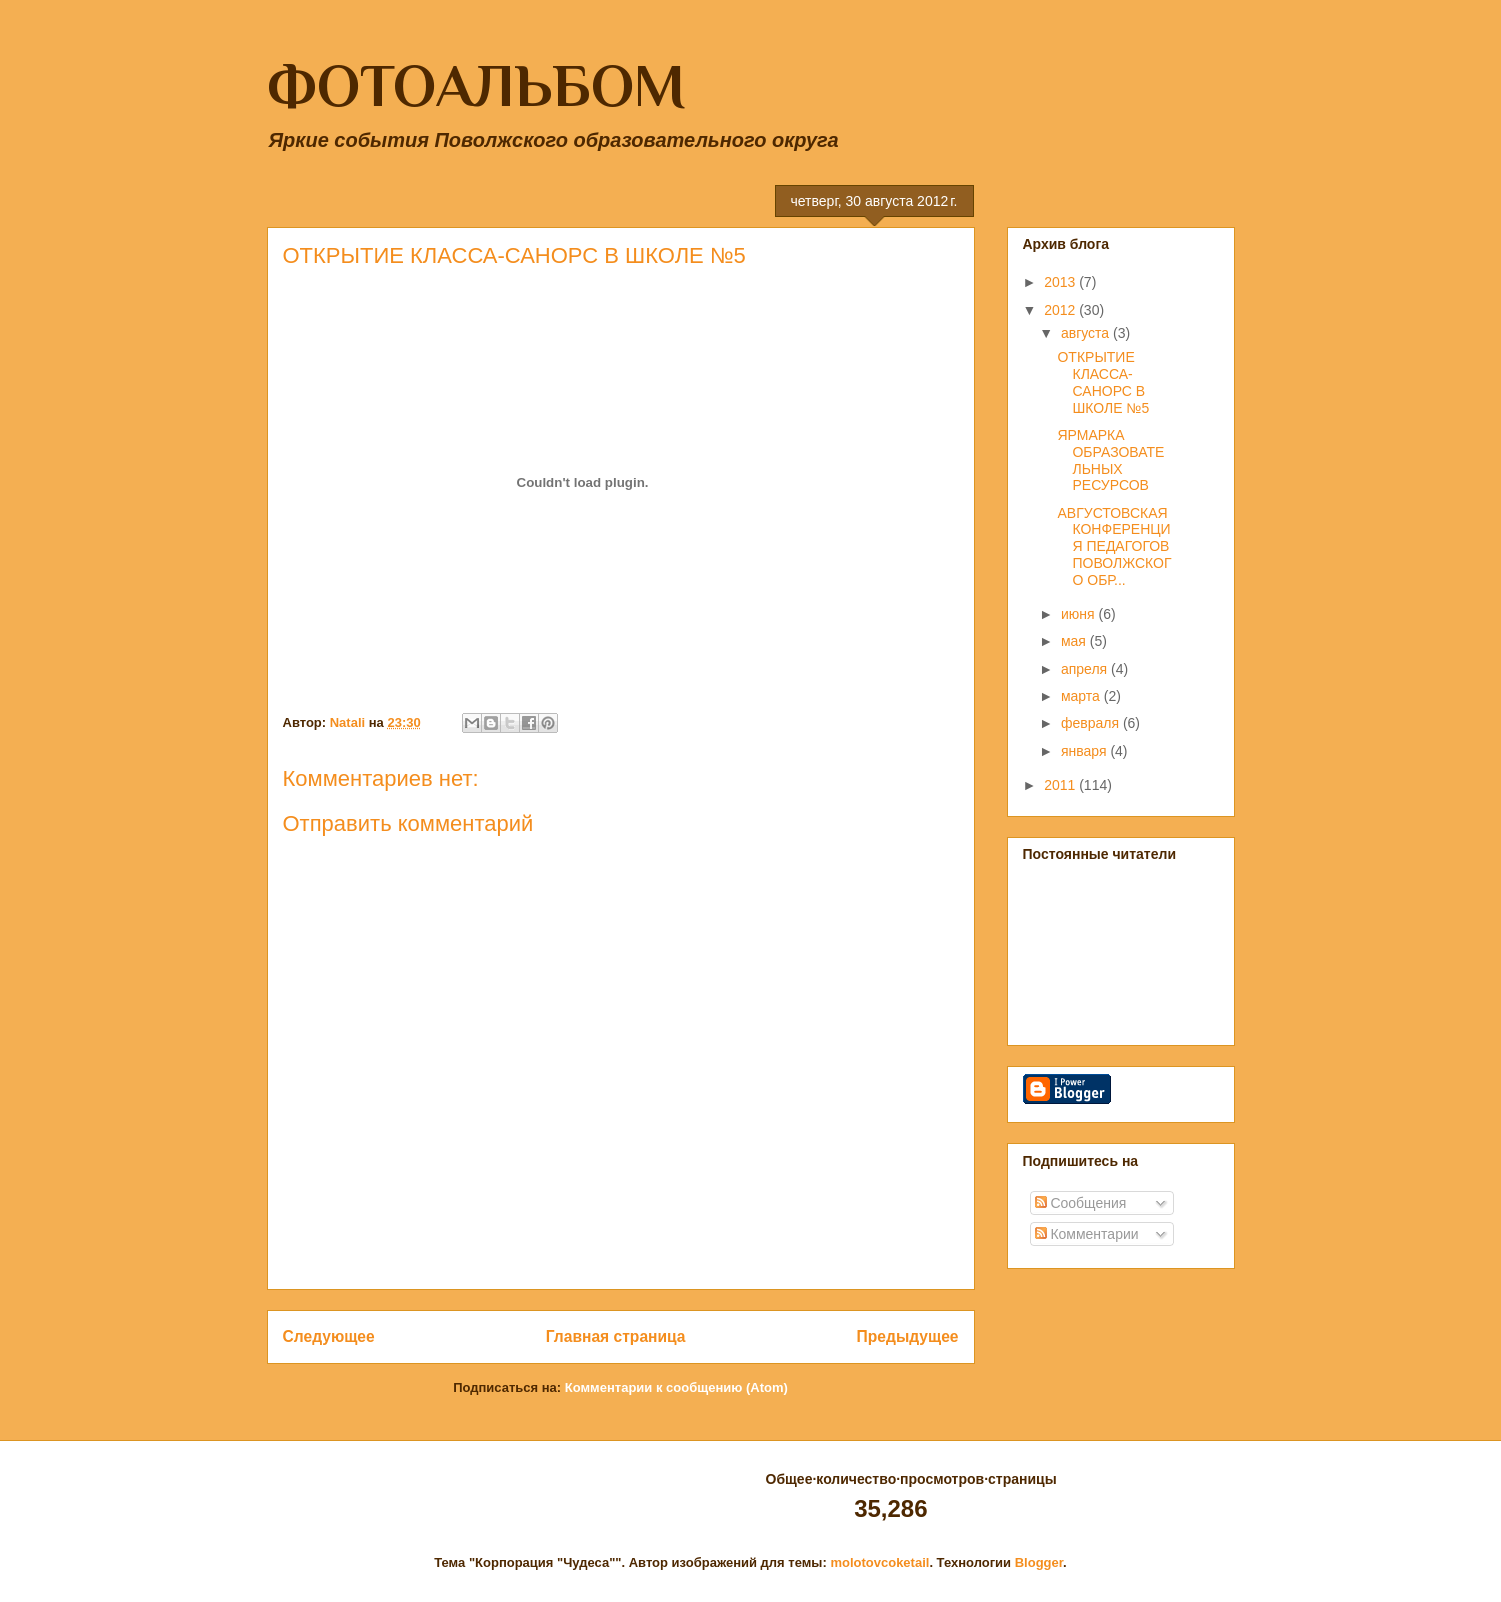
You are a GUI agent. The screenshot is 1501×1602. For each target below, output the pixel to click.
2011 (1061, 785)
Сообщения (1081, 1203)
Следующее (329, 1336)
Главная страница (616, 1336)
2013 (1061, 282)
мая (1075, 641)
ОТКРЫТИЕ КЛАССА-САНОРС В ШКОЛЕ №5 (1103, 382)
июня (1080, 614)
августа (1087, 333)
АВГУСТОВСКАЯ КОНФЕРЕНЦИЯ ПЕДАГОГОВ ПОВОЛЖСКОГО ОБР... (1114, 546)
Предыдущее (908, 1336)
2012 (1061, 310)
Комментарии (1087, 1234)
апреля (1086, 669)
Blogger (1039, 1562)
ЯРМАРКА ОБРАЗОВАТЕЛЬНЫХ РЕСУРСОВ (1110, 460)
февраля (1092, 723)
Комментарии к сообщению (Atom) (676, 1387)
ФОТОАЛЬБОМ (476, 85)
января (1085, 751)
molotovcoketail (879, 1562)
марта (1082, 696)
